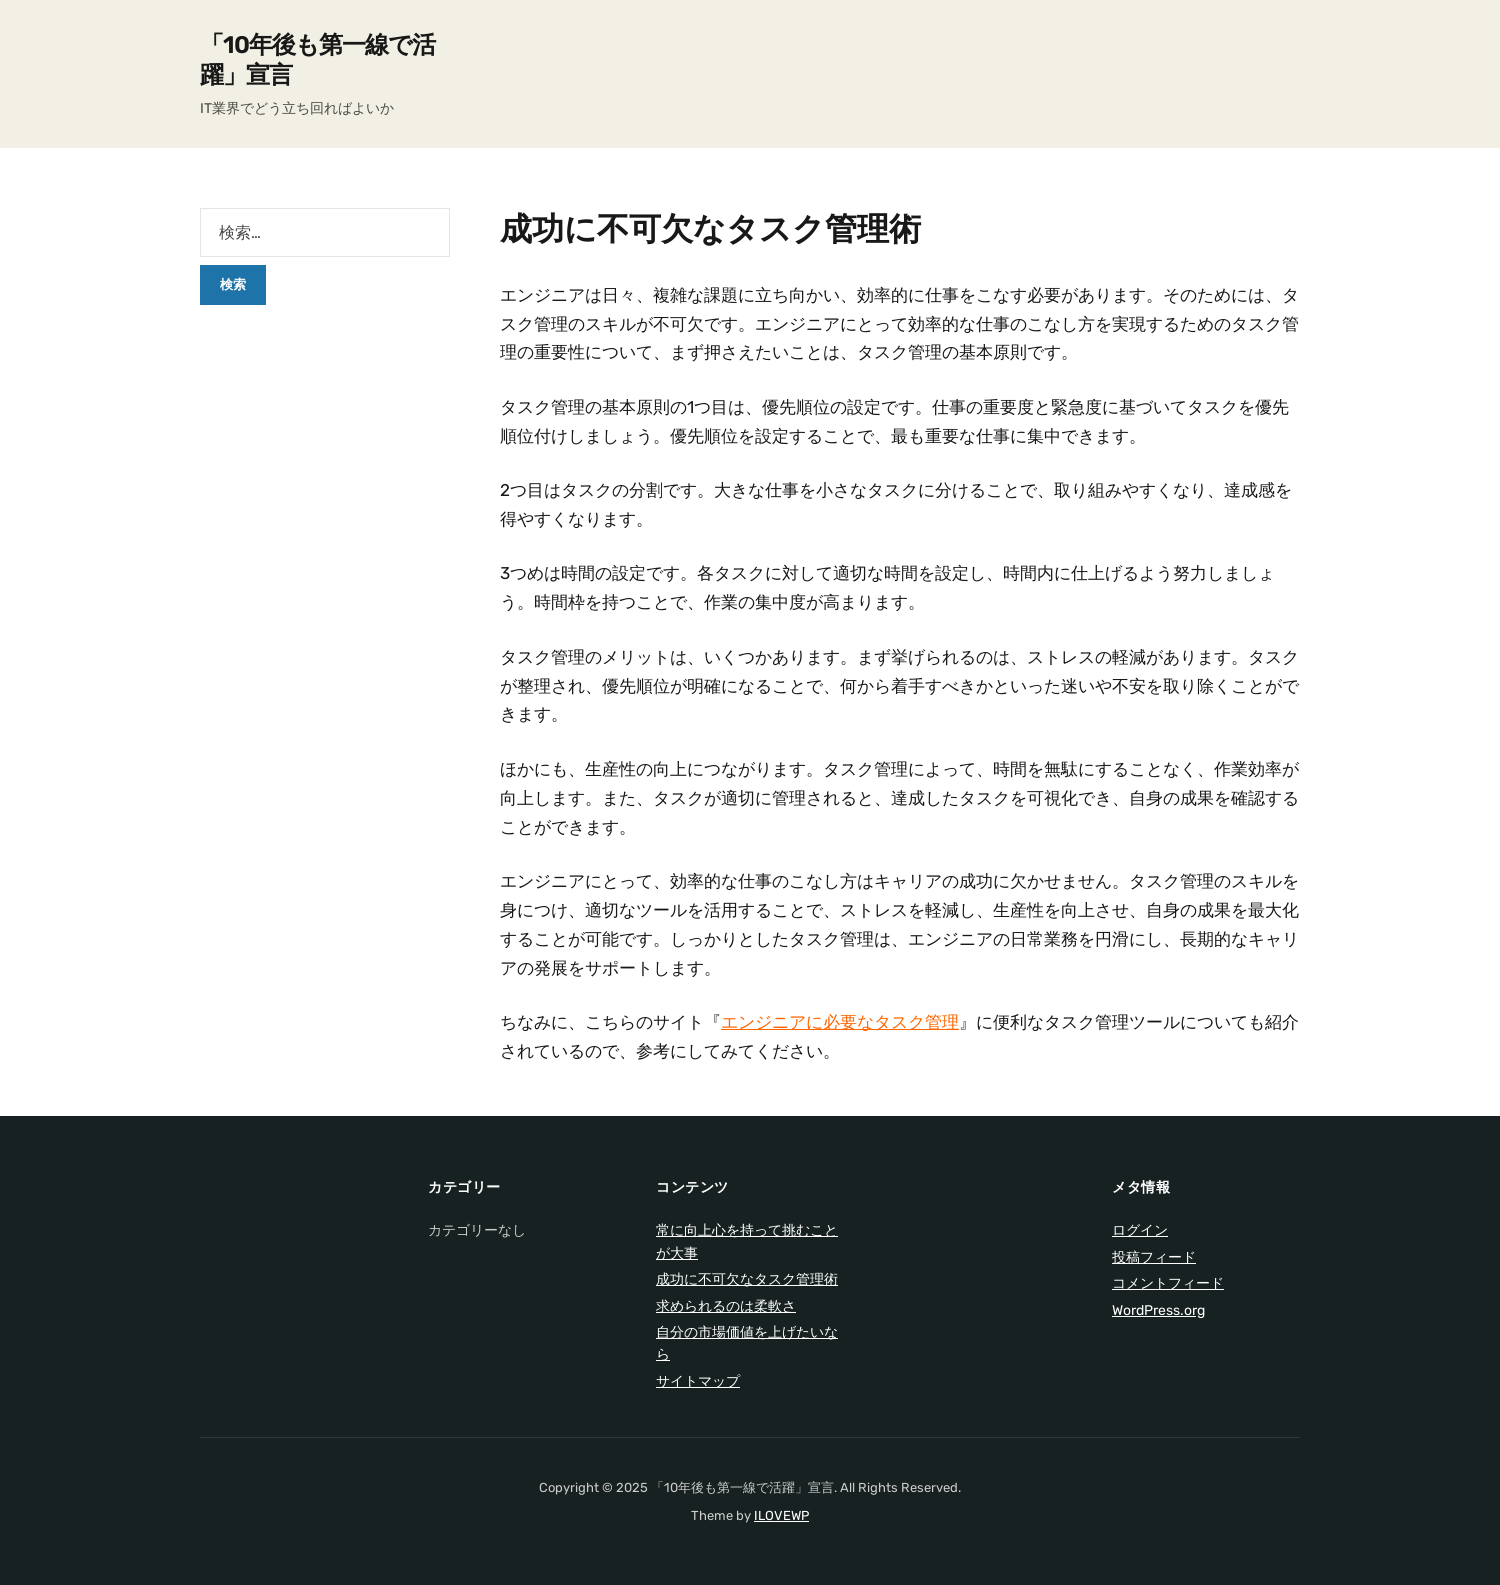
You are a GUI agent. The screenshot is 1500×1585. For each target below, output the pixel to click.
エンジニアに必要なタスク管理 (840, 1022)
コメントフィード (1168, 1283)
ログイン (1140, 1230)
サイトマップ (698, 1381)
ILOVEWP (781, 1515)
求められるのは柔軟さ (726, 1306)
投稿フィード (1154, 1257)
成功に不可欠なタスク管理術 (747, 1279)
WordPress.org (1158, 1310)
